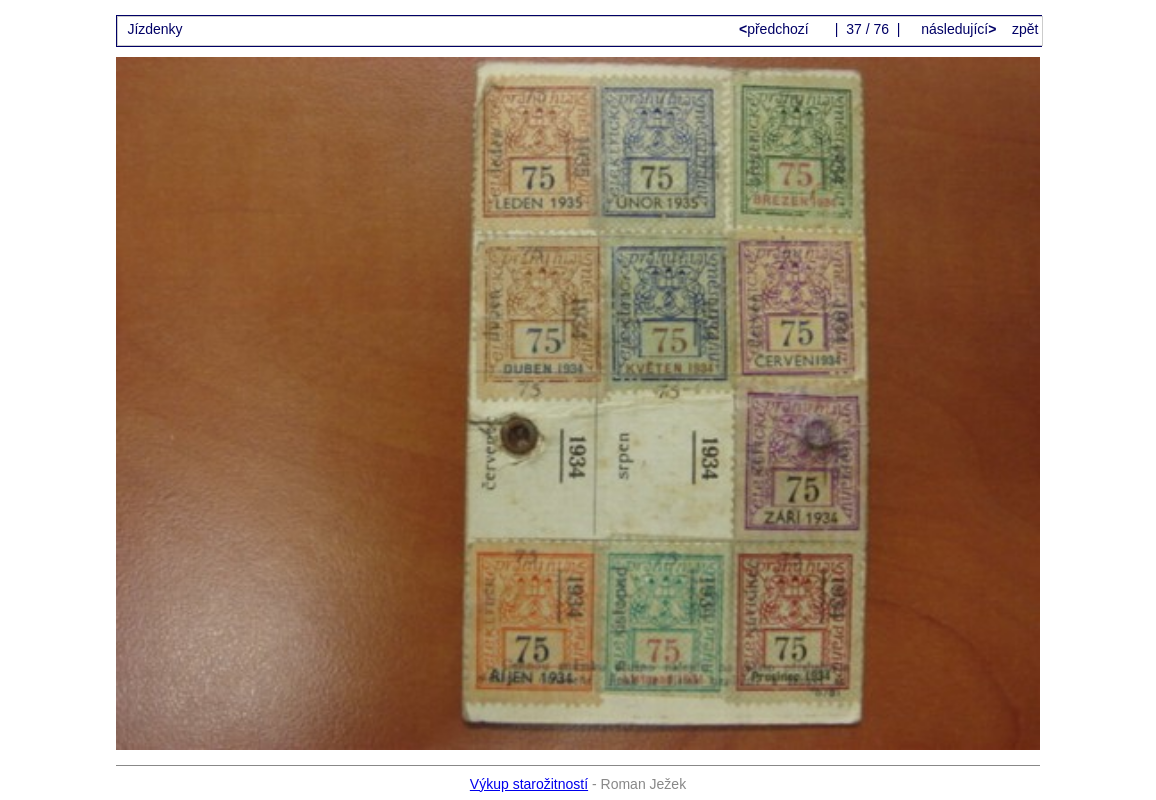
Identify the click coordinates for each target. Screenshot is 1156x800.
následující (956, 29)
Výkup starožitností (529, 784)
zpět (1025, 29)
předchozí (776, 29)
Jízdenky (154, 29)
